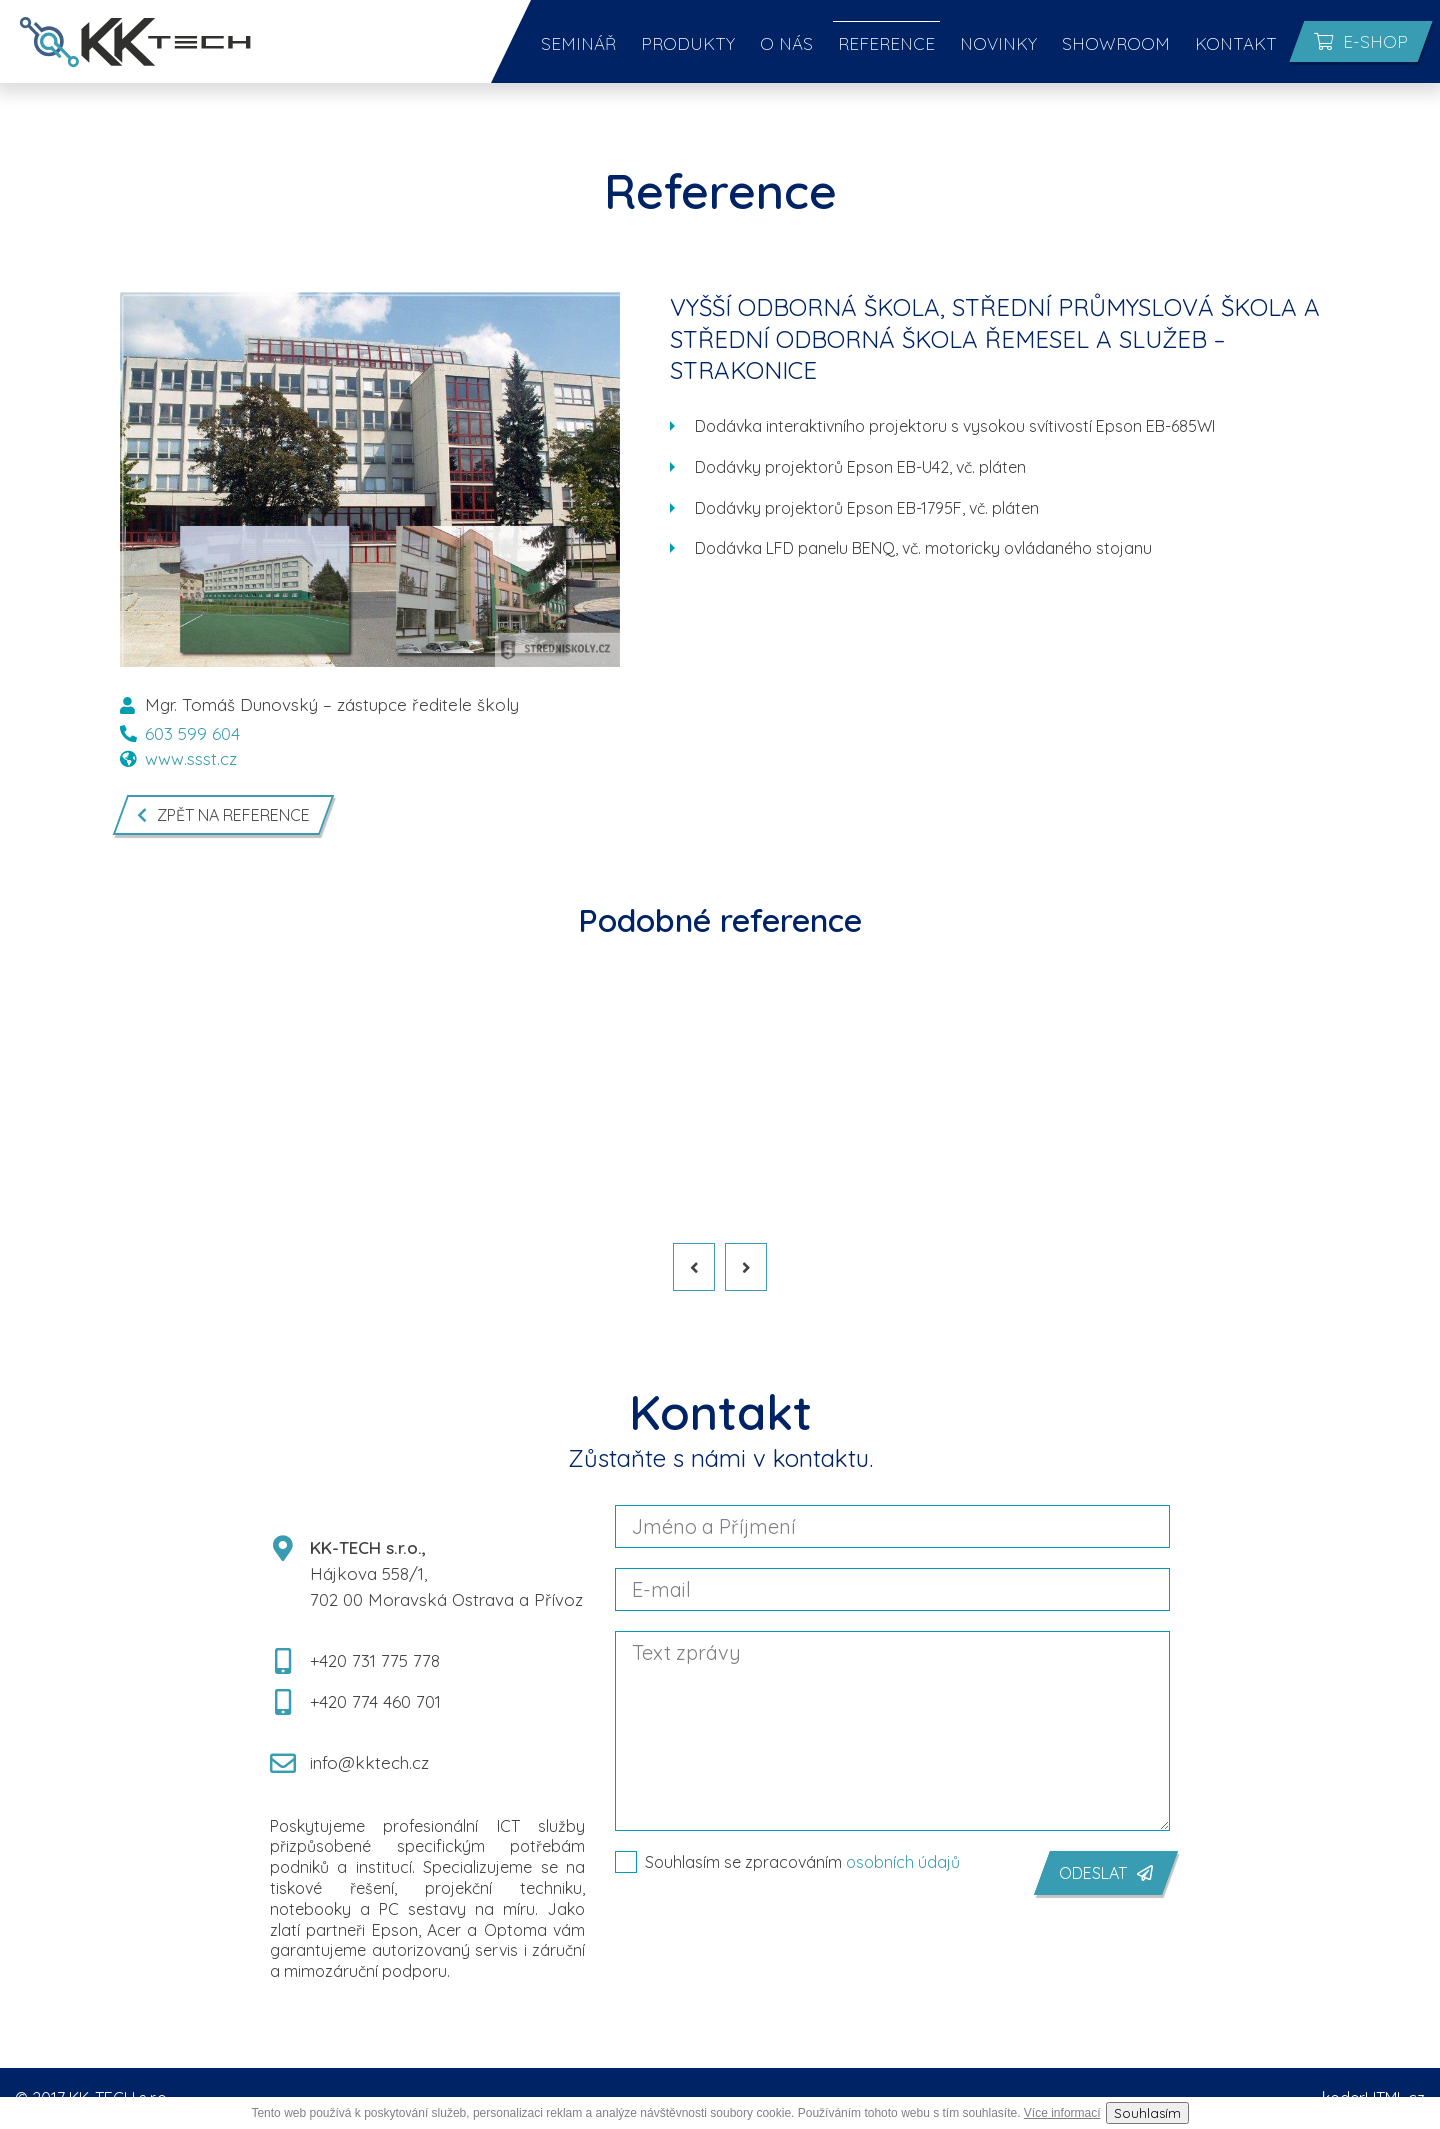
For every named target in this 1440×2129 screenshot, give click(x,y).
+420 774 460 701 (355, 1702)
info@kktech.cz (349, 1763)
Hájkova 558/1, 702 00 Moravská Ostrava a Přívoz (427, 1572)
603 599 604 (180, 733)
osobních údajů (903, 1862)
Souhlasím (1147, 2113)
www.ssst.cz (178, 758)
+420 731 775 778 (355, 1661)
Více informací (1062, 2113)
